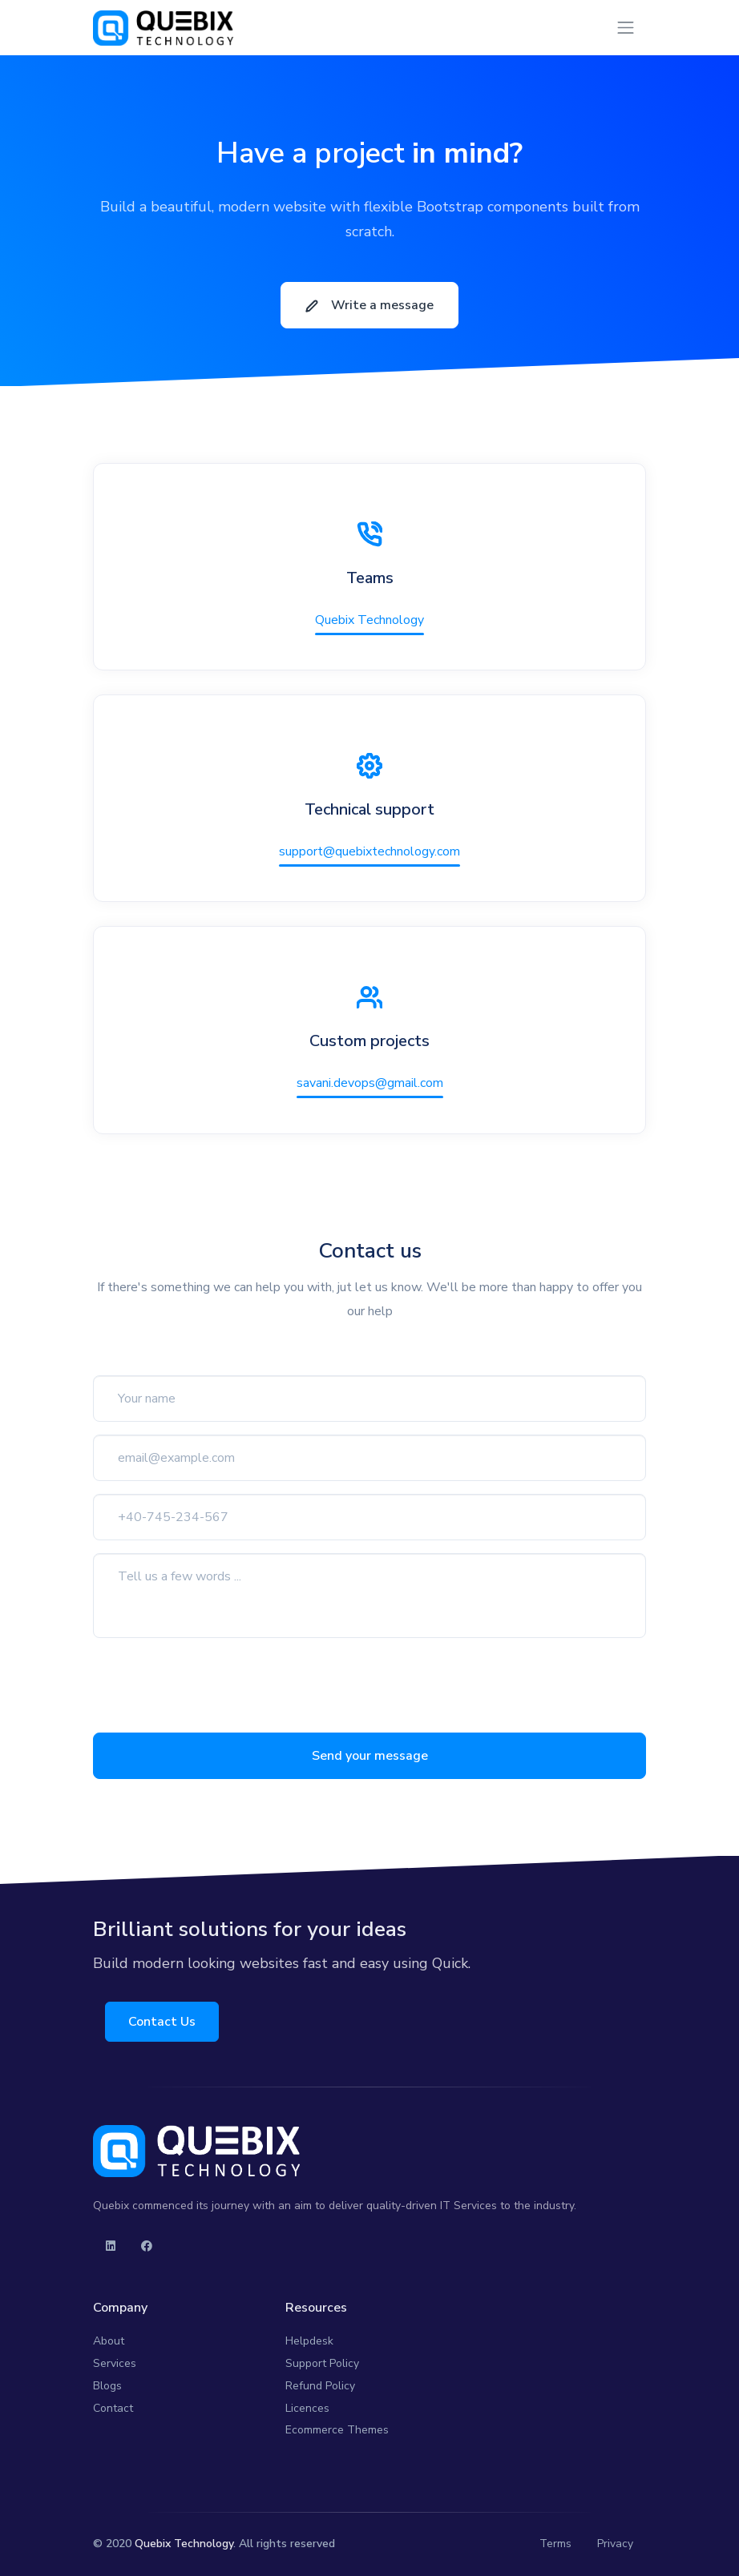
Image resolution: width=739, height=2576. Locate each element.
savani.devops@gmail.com (370, 1083)
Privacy (615, 2543)
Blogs (107, 2385)
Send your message (370, 1756)
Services (114, 2363)
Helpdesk (309, 2341)
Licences (307, 2408)
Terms (555, 2543)
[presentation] (215, 1682)
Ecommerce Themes (337, 2429)
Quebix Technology (369, 620)
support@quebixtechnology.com (369, 851)
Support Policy (322, 2363)
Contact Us (162, 2022)
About (108, 2341)
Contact (113, 2408)
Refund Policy (320, 2385)
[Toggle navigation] (625, 28)
